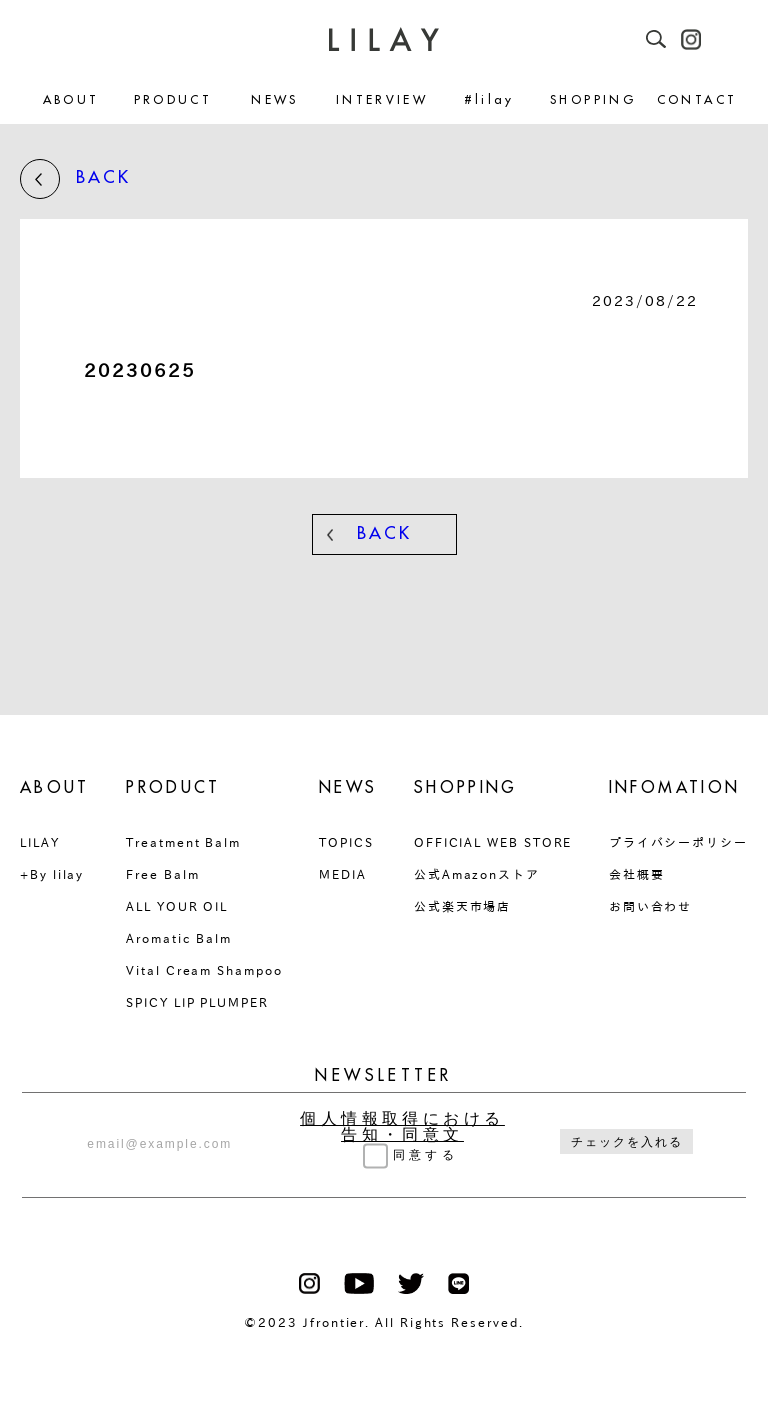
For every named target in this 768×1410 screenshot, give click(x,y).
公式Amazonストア (477, 874)
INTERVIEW (382, 100)
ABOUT (71, 100)
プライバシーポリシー (678, 842)
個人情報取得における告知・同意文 (402, 1127)
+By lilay (52, 874)
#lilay (489, 100)
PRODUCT (173, 100)
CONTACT (697, 100)
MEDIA (343, 874)
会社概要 (637, 874)
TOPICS (346, 842)
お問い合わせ (651, 906)
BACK (75, 179)
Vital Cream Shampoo (204, 970)
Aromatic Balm (179, 938)
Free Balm (162, 874)
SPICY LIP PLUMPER (197, 1002)
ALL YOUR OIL (177, 906)
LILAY (40, 842)
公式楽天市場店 (462, 906)
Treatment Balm (183, 842)
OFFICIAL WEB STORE (493, 842)
